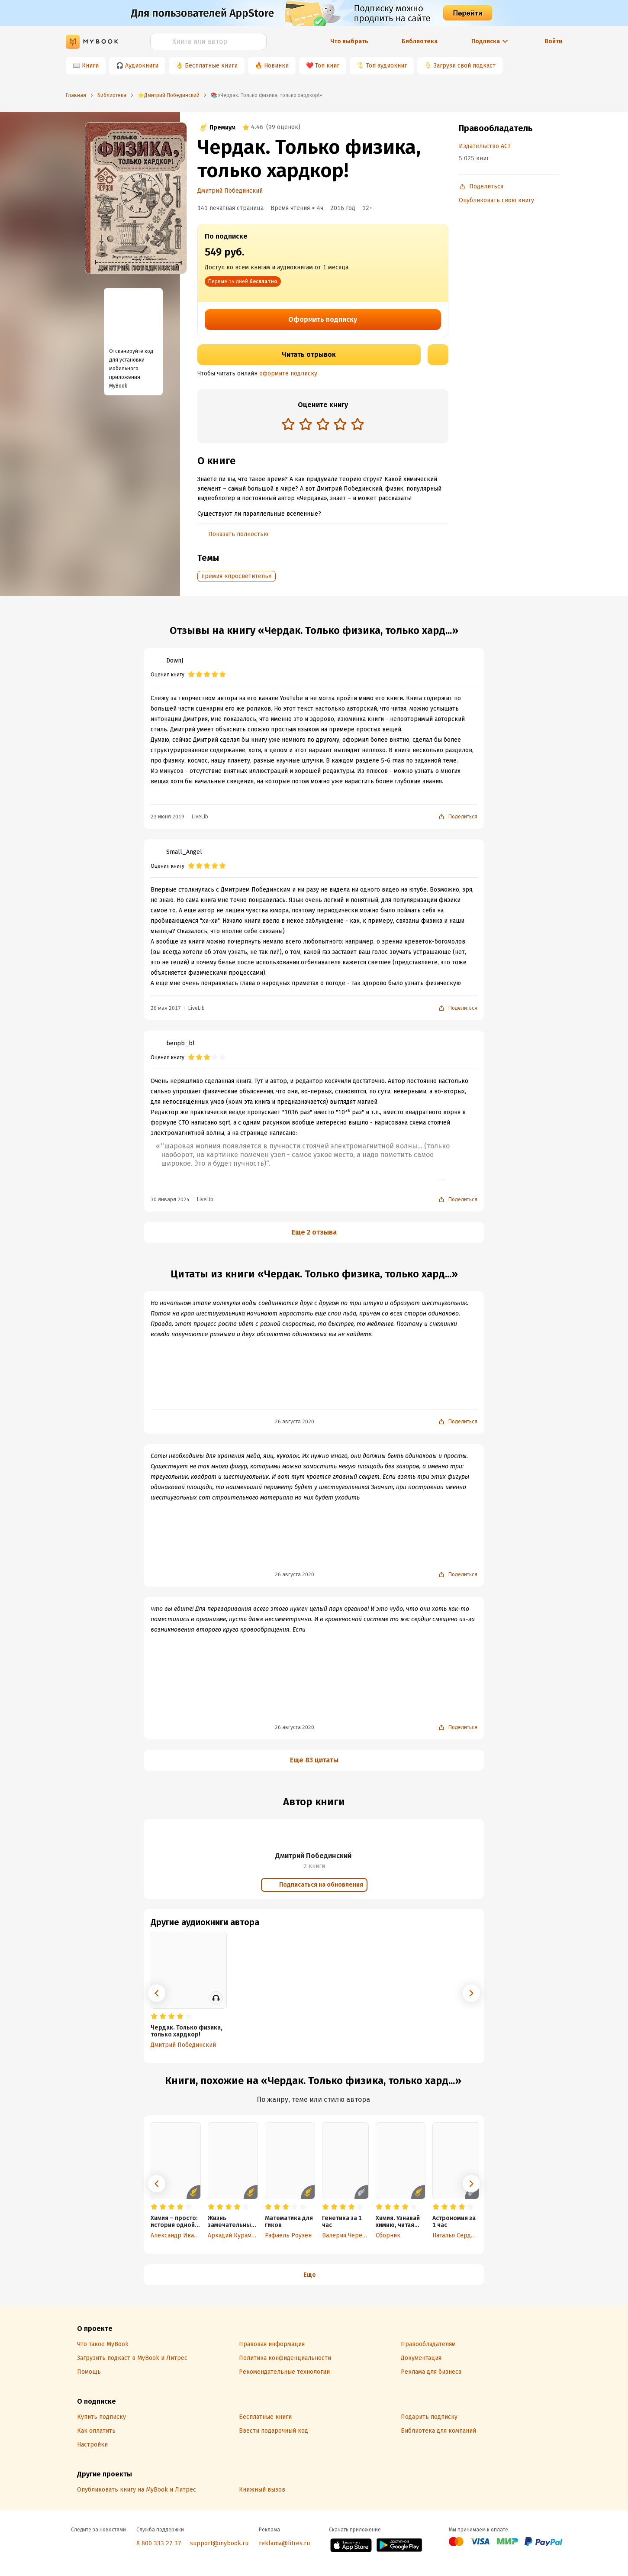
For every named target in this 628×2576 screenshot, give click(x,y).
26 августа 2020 (294, 1422)
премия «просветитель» (236, 576)
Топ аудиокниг (386, 65)
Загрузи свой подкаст (465, 65)
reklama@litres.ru (284, 2543)
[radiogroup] (322, 425)
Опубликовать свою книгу (496, 200)
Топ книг (327, 65)
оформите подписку (288, 373)
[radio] (288, 424)
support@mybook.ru (219, 2543)
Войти (553, 41)
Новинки (276, 65)
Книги (90, 65)
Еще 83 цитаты (314, 1760)
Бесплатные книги (211, 65)
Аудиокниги (141, 65)
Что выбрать (349, 41)
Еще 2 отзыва (314, 1232)
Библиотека (420, 41)
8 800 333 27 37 (158, 2543)
